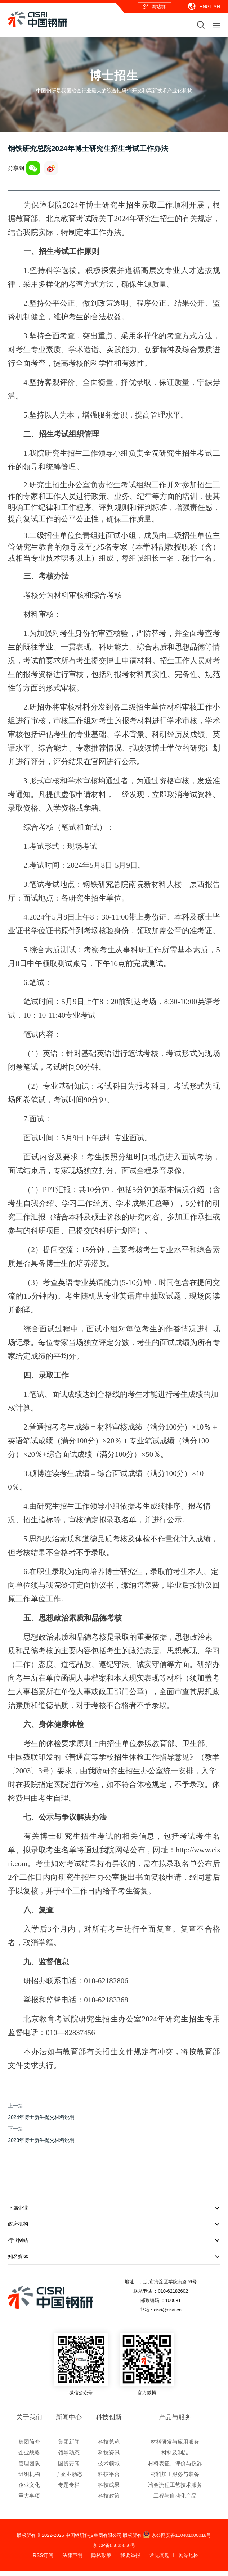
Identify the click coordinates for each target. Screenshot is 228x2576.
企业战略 (29, 2457)
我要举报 (130, 2560)
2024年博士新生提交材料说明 (41, 2122)
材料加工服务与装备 (175, 2479)
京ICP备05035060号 (114, 2550)
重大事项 (29, 2501)
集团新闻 (69, 2447)
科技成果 (109, 2490)
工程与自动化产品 (175, 2501)
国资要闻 (69, 2468)
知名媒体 (114, 2262)
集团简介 (29, 2447)
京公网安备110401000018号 (177, 2540)
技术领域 (109, 2468)
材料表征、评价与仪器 (175, 2468)
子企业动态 (68, 2479)
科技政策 (109, 2501)
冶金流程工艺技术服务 (175, 2490)
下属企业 (114, 2213)
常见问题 (159, 2560)
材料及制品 (174, 2457)
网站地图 (189, 2560)
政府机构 (114, 2229)
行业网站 (114, 2245)
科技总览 (109, 2447)
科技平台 (109, 2479)
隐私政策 (101, 2560)
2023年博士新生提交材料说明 (41, 2145)
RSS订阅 (43, 2560)
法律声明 (72, 2560)
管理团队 (29, 2468)
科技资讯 (109, 2457)
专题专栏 (69, 2490)
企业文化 (29, 2490)
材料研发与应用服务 (175, 2447)
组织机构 (29, 2479)
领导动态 (69, 2457)
